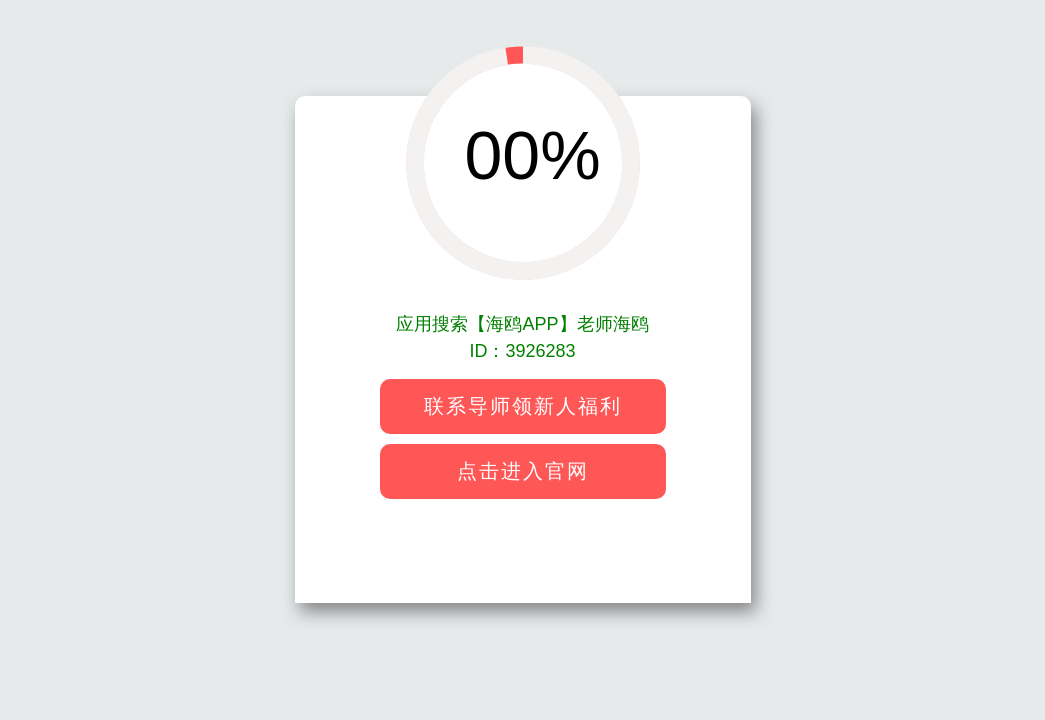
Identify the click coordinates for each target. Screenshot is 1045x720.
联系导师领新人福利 (523, 406)
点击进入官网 (523, 471)
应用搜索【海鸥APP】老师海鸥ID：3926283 (522, 337)
